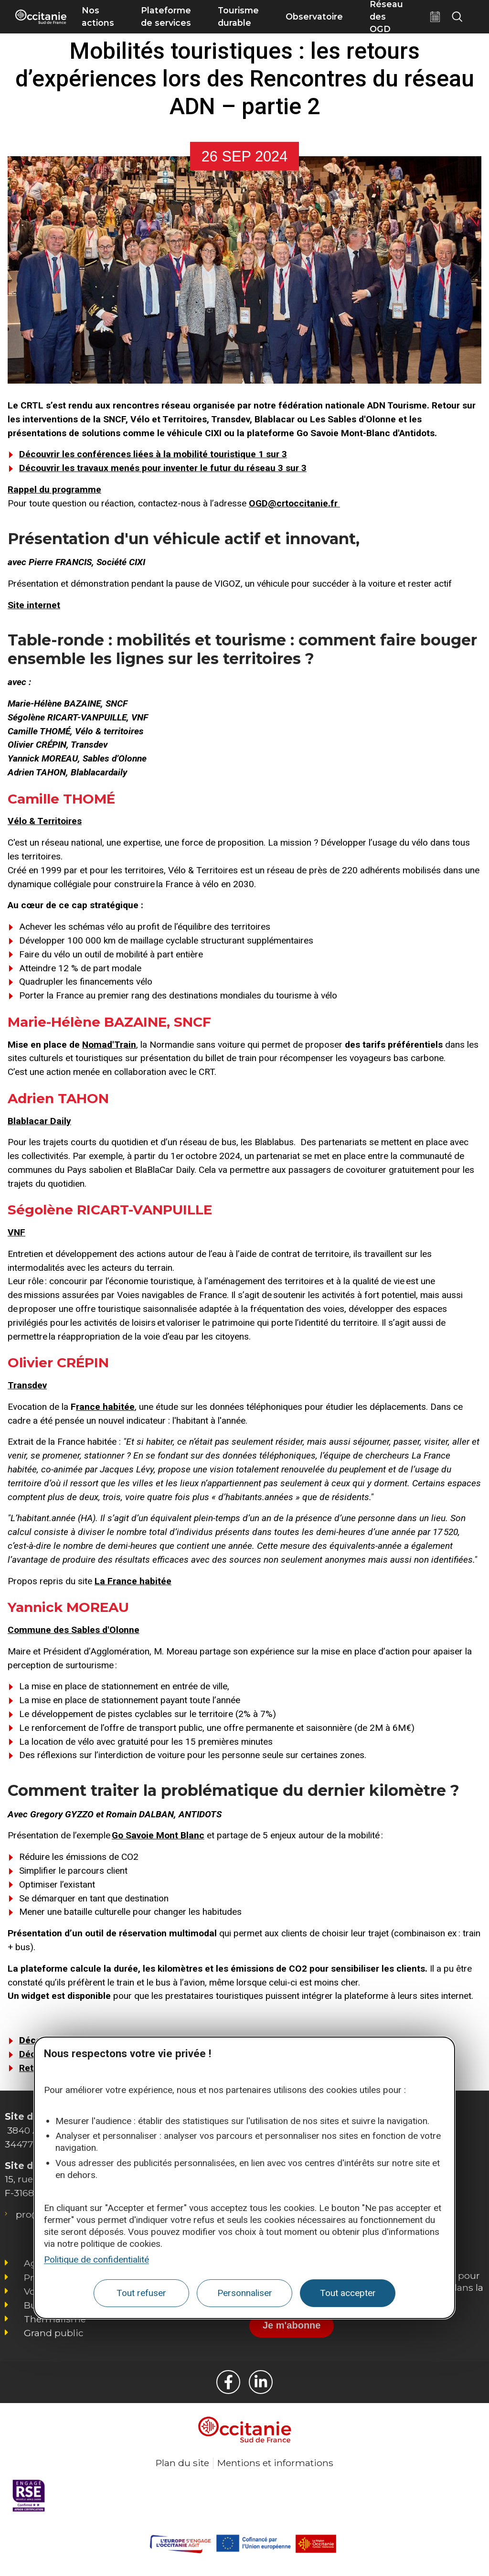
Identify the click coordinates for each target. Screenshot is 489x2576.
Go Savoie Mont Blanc (158, 1835)
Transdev (27, 1385)
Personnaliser (244, 2292)
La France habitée (133, 1581)
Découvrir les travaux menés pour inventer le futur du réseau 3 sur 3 (163, 467)
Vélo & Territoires (45, 821)
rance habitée (105, 1406)
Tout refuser (141, 2292)
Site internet (34, 605)
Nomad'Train (109, 1044)
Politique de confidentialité (96, 2259)
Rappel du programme (54, 489)
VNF (16, 1232)
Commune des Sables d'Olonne (73, 1629)
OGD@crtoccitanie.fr (294, 503)
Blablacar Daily (39, 1121)
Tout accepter (348, 2292)
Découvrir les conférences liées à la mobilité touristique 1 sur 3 (153, 454)
